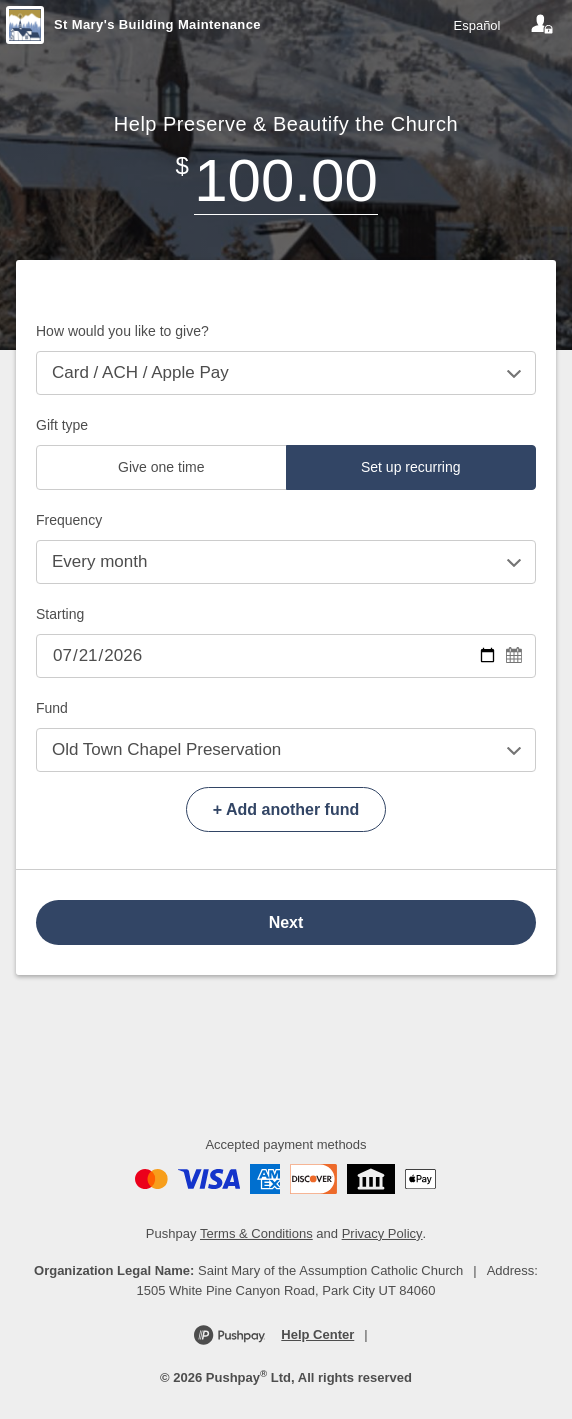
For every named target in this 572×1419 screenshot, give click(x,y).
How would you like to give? (122, 331)
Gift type (62, 425)
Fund (52, 708)
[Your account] (542, 25)
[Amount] (286, 180)
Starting (60, 614)
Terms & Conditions (256, 1233)
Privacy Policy (382, 1233)
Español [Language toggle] (477, 25)
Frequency (69, 520)
